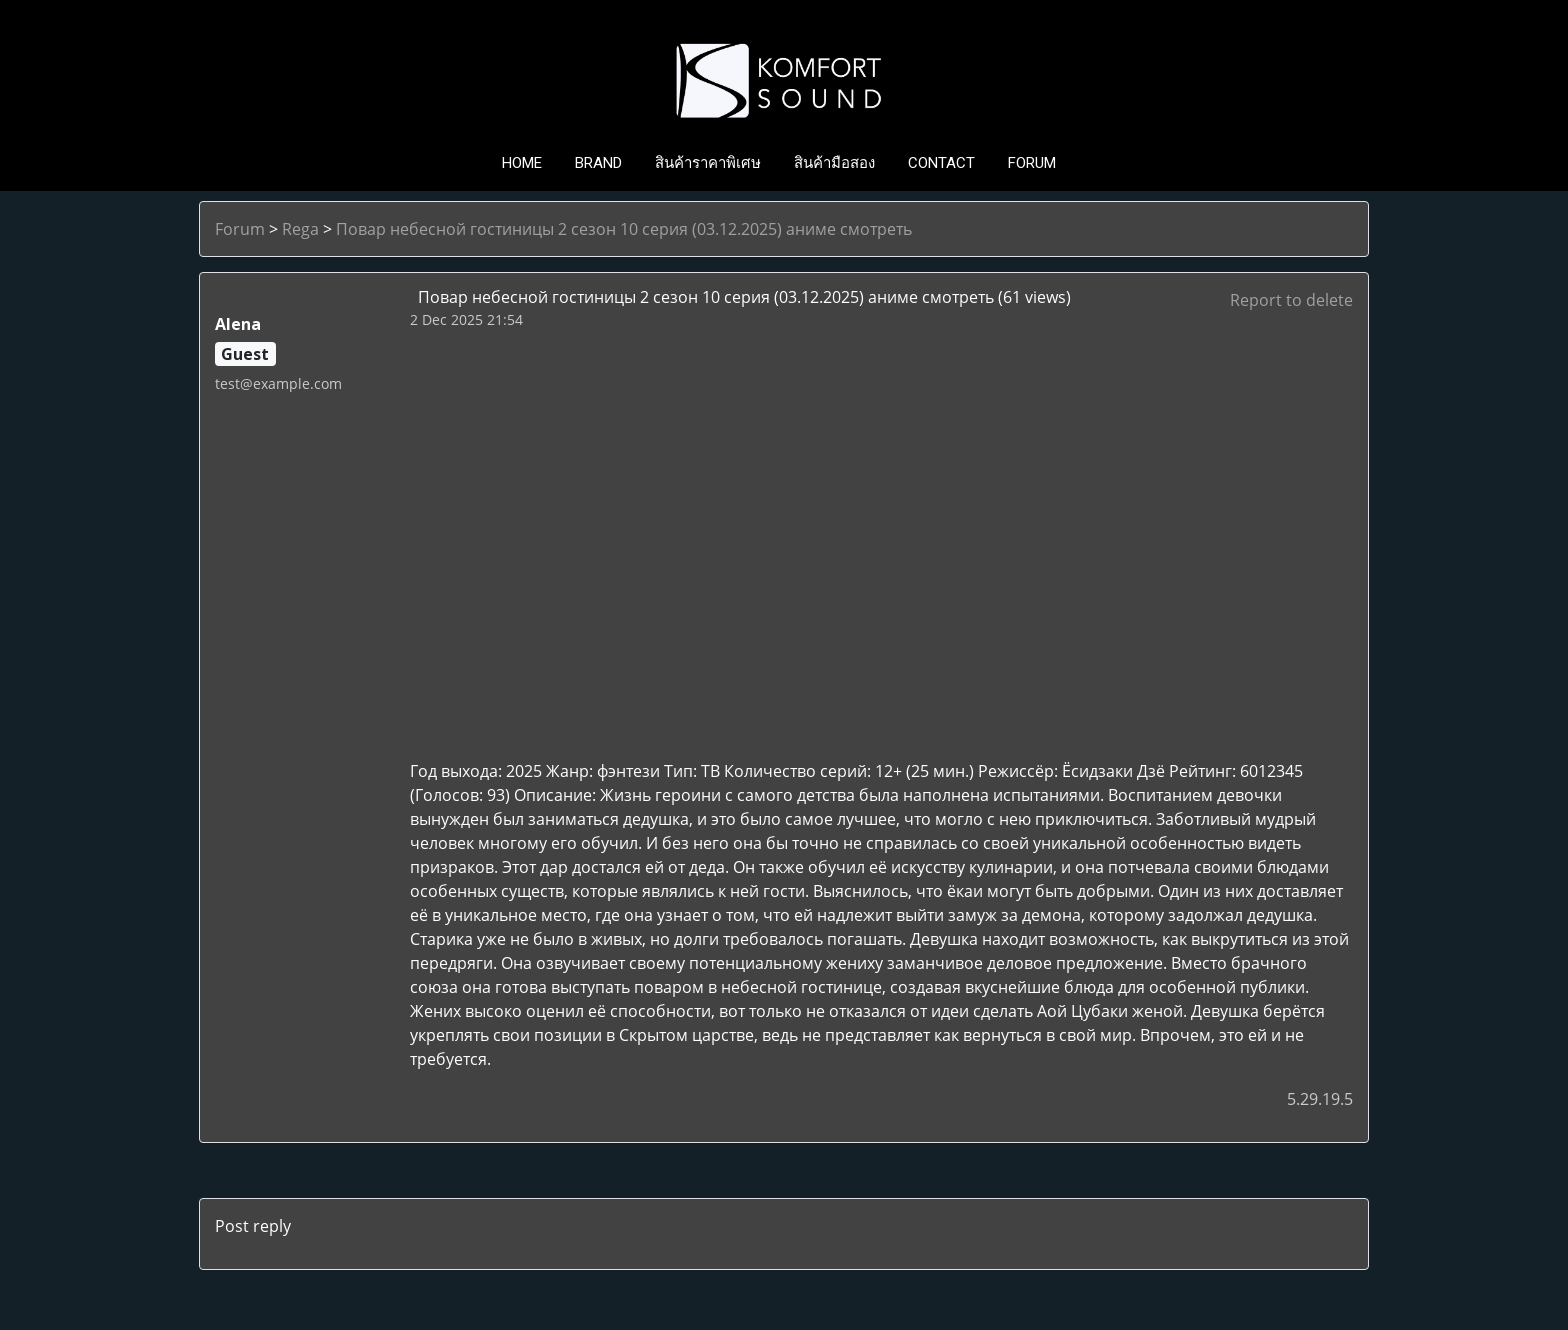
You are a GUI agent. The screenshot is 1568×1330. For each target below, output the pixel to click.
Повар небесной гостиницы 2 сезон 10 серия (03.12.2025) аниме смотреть (624, 229)
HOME (522, 163)
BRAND (598, 163)
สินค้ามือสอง (834, 163)
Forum (240, 229)
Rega (300, 229)
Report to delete (1291, 300)
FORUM (1032, 163)
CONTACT (941, 163)
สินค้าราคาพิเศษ (708, 163)
